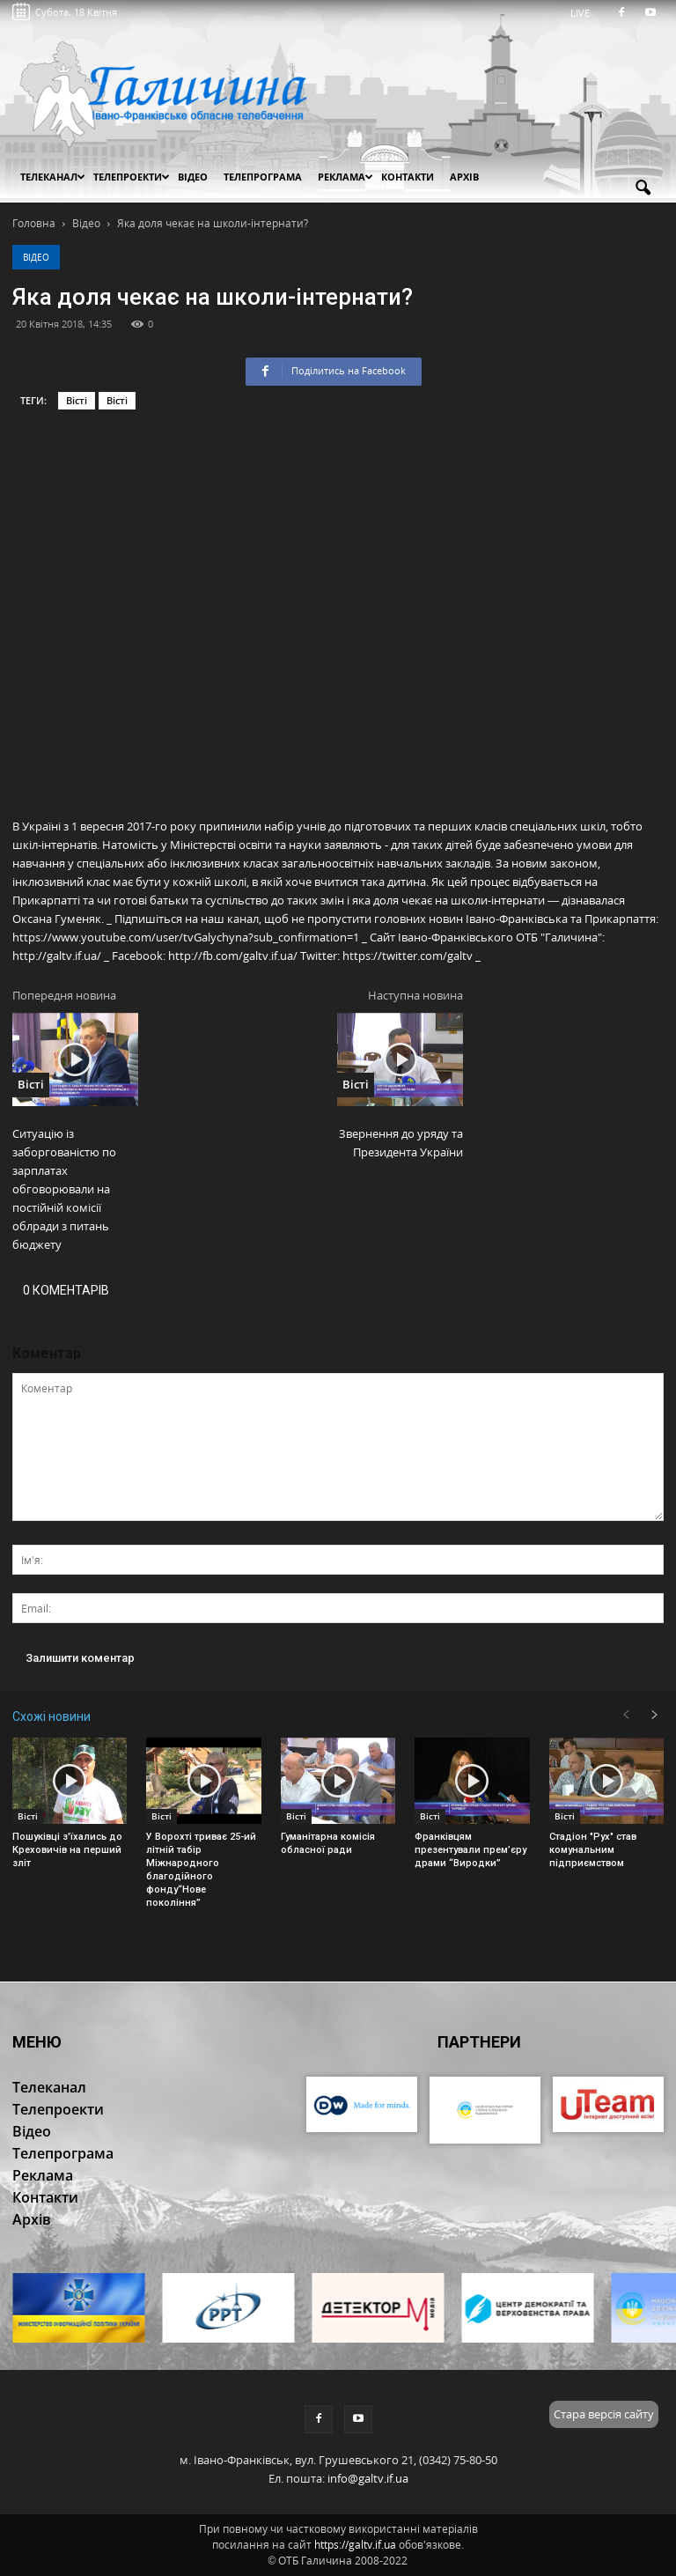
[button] (642, 188)
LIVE (585, 12)
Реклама (345, 176)
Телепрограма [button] (263, 176)
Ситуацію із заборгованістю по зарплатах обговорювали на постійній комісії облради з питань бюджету (64, 1189)
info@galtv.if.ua (367, 2478)
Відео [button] (193, 176)
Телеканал (52, 176)
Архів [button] (464, 176)
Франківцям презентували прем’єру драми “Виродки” (470, 1850)
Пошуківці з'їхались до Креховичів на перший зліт (67, 1850)
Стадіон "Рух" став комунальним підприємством (592, 1850)
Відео (36, 257)
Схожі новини (51, 1716)
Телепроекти (131, 176)
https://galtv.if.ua (355, 2544)
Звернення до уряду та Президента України (401, 1143)
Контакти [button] (407, 176)
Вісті (76, 400)
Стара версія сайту (604, 2414)
